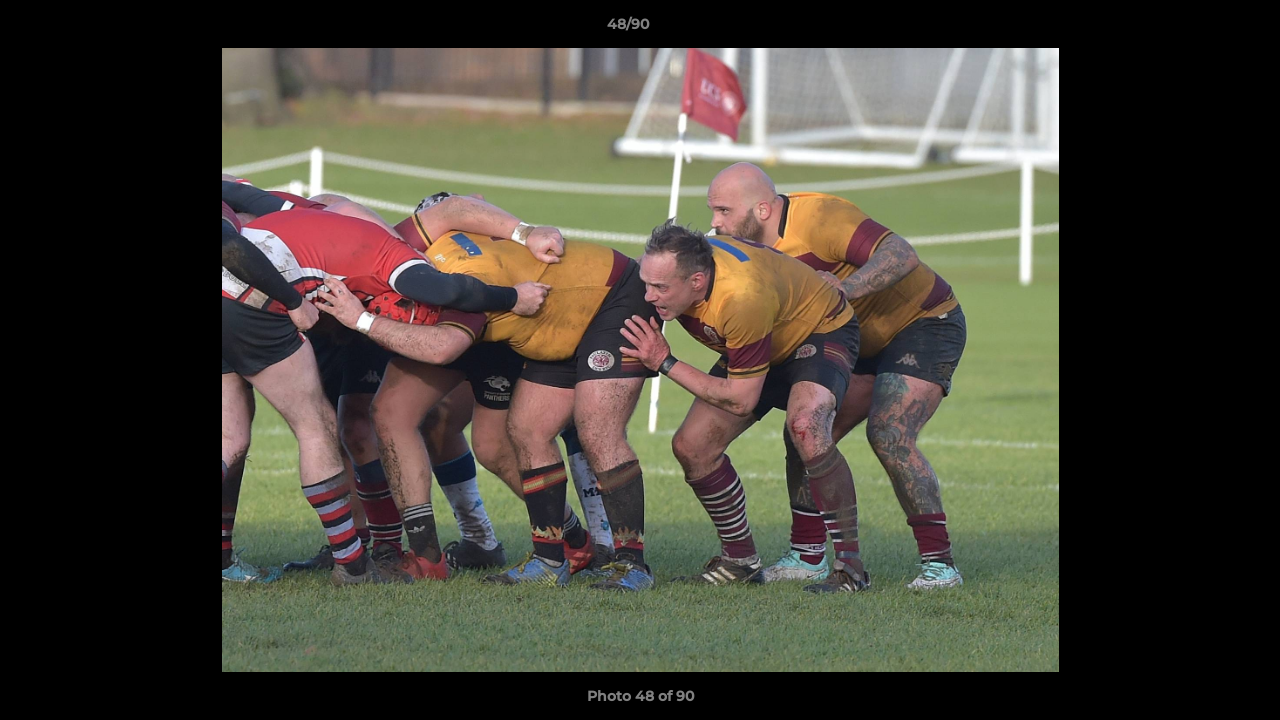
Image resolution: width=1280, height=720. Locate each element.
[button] (1196, 29)
